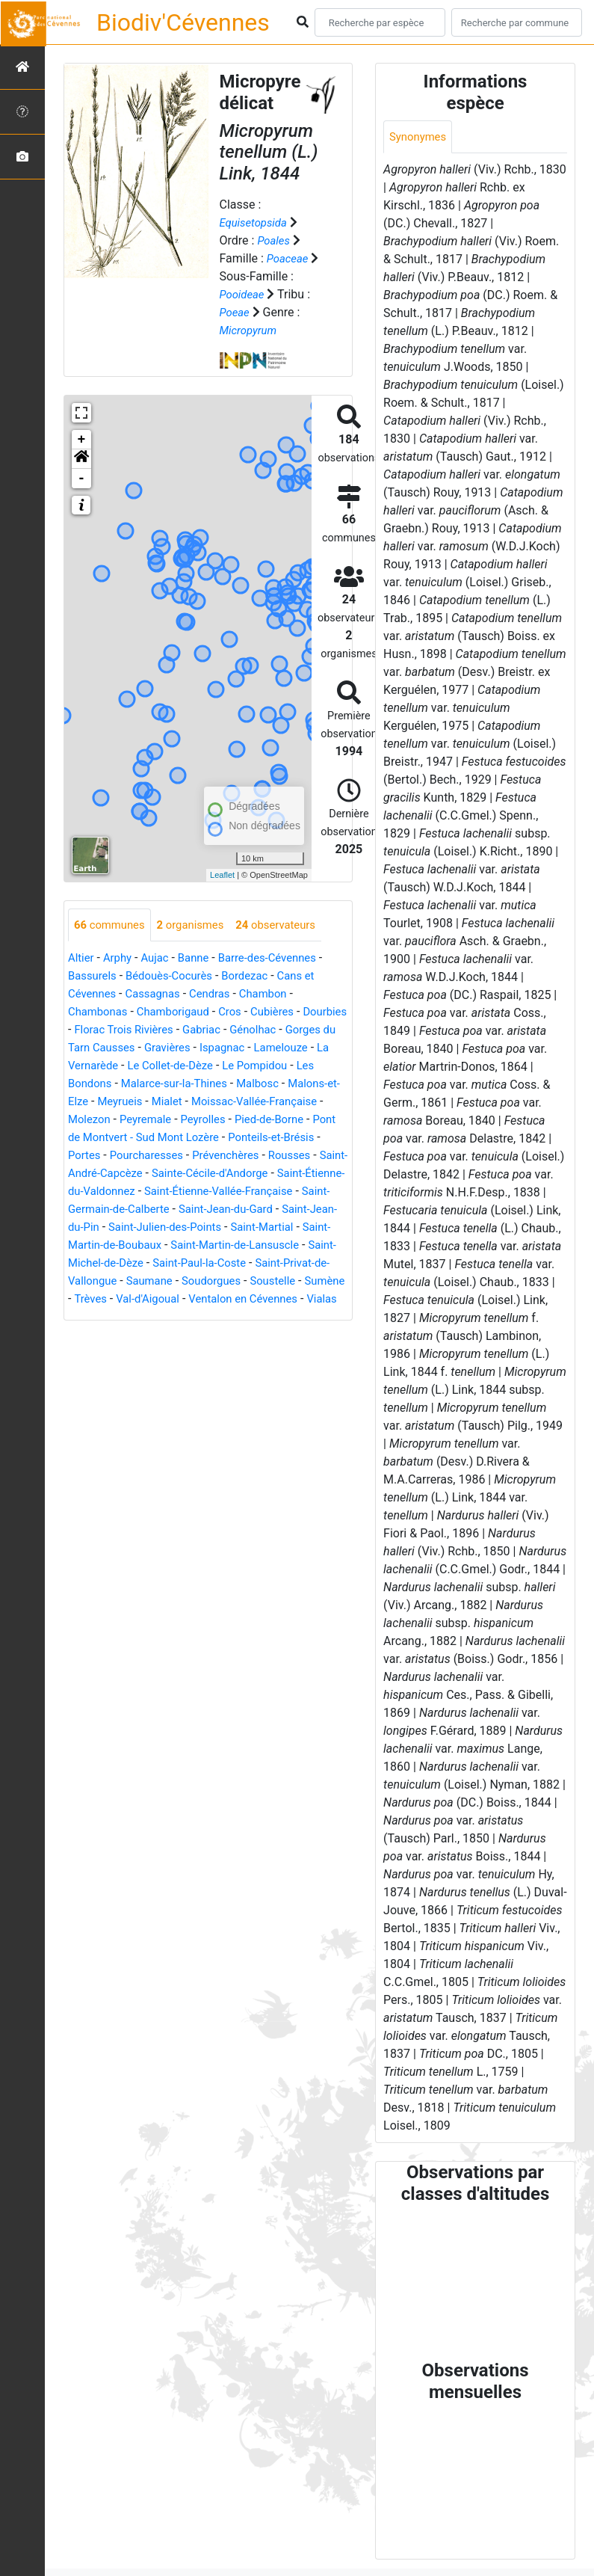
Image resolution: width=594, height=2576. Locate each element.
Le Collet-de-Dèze (261, 1067)
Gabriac (261, 1031)
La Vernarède (170, 1067)
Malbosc (91, 1102)
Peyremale (296, 1120)
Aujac (160, 959)
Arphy (120, 959)
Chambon (276, 995)
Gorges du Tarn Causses (132, 1049)
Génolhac (316, 1031)
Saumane (316, 1300)
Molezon (236, 1120)
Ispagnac (290, 1049)
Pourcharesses (107, 1174)
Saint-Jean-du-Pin (166, 1246)
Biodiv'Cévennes (183, 22)
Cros (241, 1013)
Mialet (284, 1102)
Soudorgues (100, 1318)
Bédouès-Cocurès (176, 977)
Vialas (269, 1336)
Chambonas (100, 1013)
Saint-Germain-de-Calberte (198, 1228)
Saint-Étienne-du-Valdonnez (141, 1210)
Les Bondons (166, 1085)
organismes (198, 925)
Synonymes (420, 137)
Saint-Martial (108, 1264)
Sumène (221, 1318)
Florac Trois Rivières (178, 1031)
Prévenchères (192, 1174)
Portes (263, 1156)
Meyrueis (235, 1102)
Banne (201, 959)
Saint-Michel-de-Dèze (241, 1282)
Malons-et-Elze (162, 1102)
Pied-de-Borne (163, 1138)
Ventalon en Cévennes (185, 1336)
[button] (81, 459)
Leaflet (222, 874)
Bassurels (94, 977)
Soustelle (166, 1318)
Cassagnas (158, 995)
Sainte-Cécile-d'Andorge (220, 1192)
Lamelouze (97, 1067)
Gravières (232, 1049)
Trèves (269, 1318)
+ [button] (82, 440)
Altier (82, 959)
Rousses (260, 1174)
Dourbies (91, 1031)
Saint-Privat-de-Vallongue (214, 1300)
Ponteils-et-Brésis (189, 1156)
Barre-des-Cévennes (280, 959)
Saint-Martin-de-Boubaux (217, 1264)
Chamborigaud (180, 1013)
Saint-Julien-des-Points (283, 1246)
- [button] (82, 479)
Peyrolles (92, 1138)
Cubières (286, 1013)
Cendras (219, 995)
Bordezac (257, 977)
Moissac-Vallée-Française (136, 1120)
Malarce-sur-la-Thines (267, 1085)
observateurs (289, 925)
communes (112, 925)
